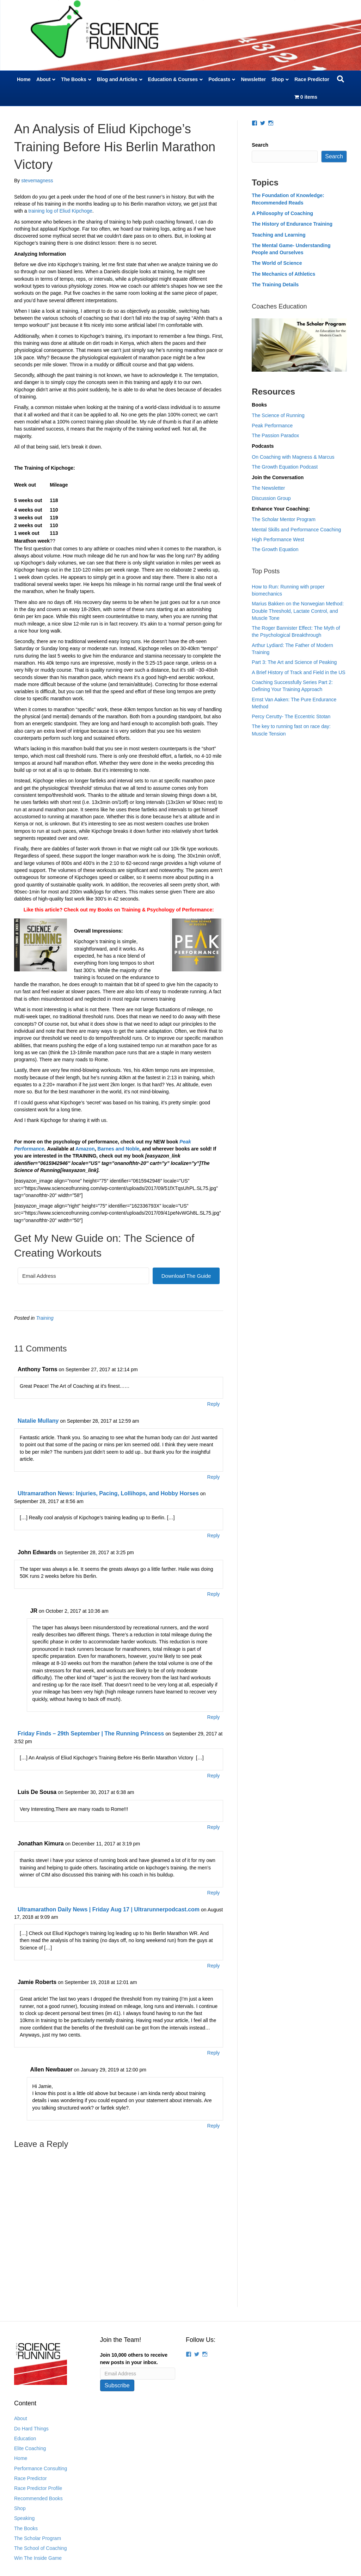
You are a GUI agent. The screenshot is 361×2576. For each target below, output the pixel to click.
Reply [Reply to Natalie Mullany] (213, 1477)
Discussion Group (271, 498)
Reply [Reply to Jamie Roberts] (213, 2053)
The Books (73, 79)
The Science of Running (278, 415)
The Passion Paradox (275, 435)
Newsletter (253, 79)
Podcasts (219, 79)
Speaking (24, 2518)
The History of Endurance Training (292, 224)
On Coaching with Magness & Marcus (293, 457)
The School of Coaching (40, 2548)
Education (25, 2438)
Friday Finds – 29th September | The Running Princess (91, 1733)
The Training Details (275, 284)
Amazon (84, 1149)
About (43, 79)
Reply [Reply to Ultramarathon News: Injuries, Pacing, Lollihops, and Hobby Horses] (213, 1535)
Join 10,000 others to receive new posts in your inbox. (133, 2358)
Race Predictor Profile (38, 2488)
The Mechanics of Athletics (283, 274)
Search (260, 145)
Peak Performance (272, 425)
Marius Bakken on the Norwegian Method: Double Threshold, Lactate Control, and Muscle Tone (298, 611)
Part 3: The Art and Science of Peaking (294, 662)
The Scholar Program (37, 2538)
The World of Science (277, 263)
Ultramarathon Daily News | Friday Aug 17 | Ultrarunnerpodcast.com (109, 1909)
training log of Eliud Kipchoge (60, 211)
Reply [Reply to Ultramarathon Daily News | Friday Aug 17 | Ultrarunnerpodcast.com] (213, 1965)
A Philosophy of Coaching (282, 213)
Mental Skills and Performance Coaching (296, 529)
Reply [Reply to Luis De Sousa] (213, 1827)
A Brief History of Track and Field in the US (298, 672)
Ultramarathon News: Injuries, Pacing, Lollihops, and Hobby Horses (108, 1493)
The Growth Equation (275, 549)
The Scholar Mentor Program (284, 519)
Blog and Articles (117, 79)
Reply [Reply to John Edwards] (213, 1594)
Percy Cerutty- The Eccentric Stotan (291, 716)
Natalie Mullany (38, 1421)
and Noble (127, 1149)
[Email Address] (83, 1276)
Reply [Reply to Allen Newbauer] (213, 2126)
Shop (277, 79)
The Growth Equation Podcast (285, 467)
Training (45, 1318)
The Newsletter (268, 488)
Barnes (105, 1149)
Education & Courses (173, 79)
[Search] (340, 79)
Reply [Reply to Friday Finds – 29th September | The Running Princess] (213, 1775)
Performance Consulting (40, 2468)
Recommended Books (38, 2498)
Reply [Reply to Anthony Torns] (213, 1404)
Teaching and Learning (278, 235)
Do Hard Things (31, 2428)
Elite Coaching (30, 2448)
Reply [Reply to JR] (213, 1717)
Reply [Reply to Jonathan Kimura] (213, 1893)
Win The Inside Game (38, 2558)
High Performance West (278, 539)
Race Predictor (311, 79)
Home (24, 79)
